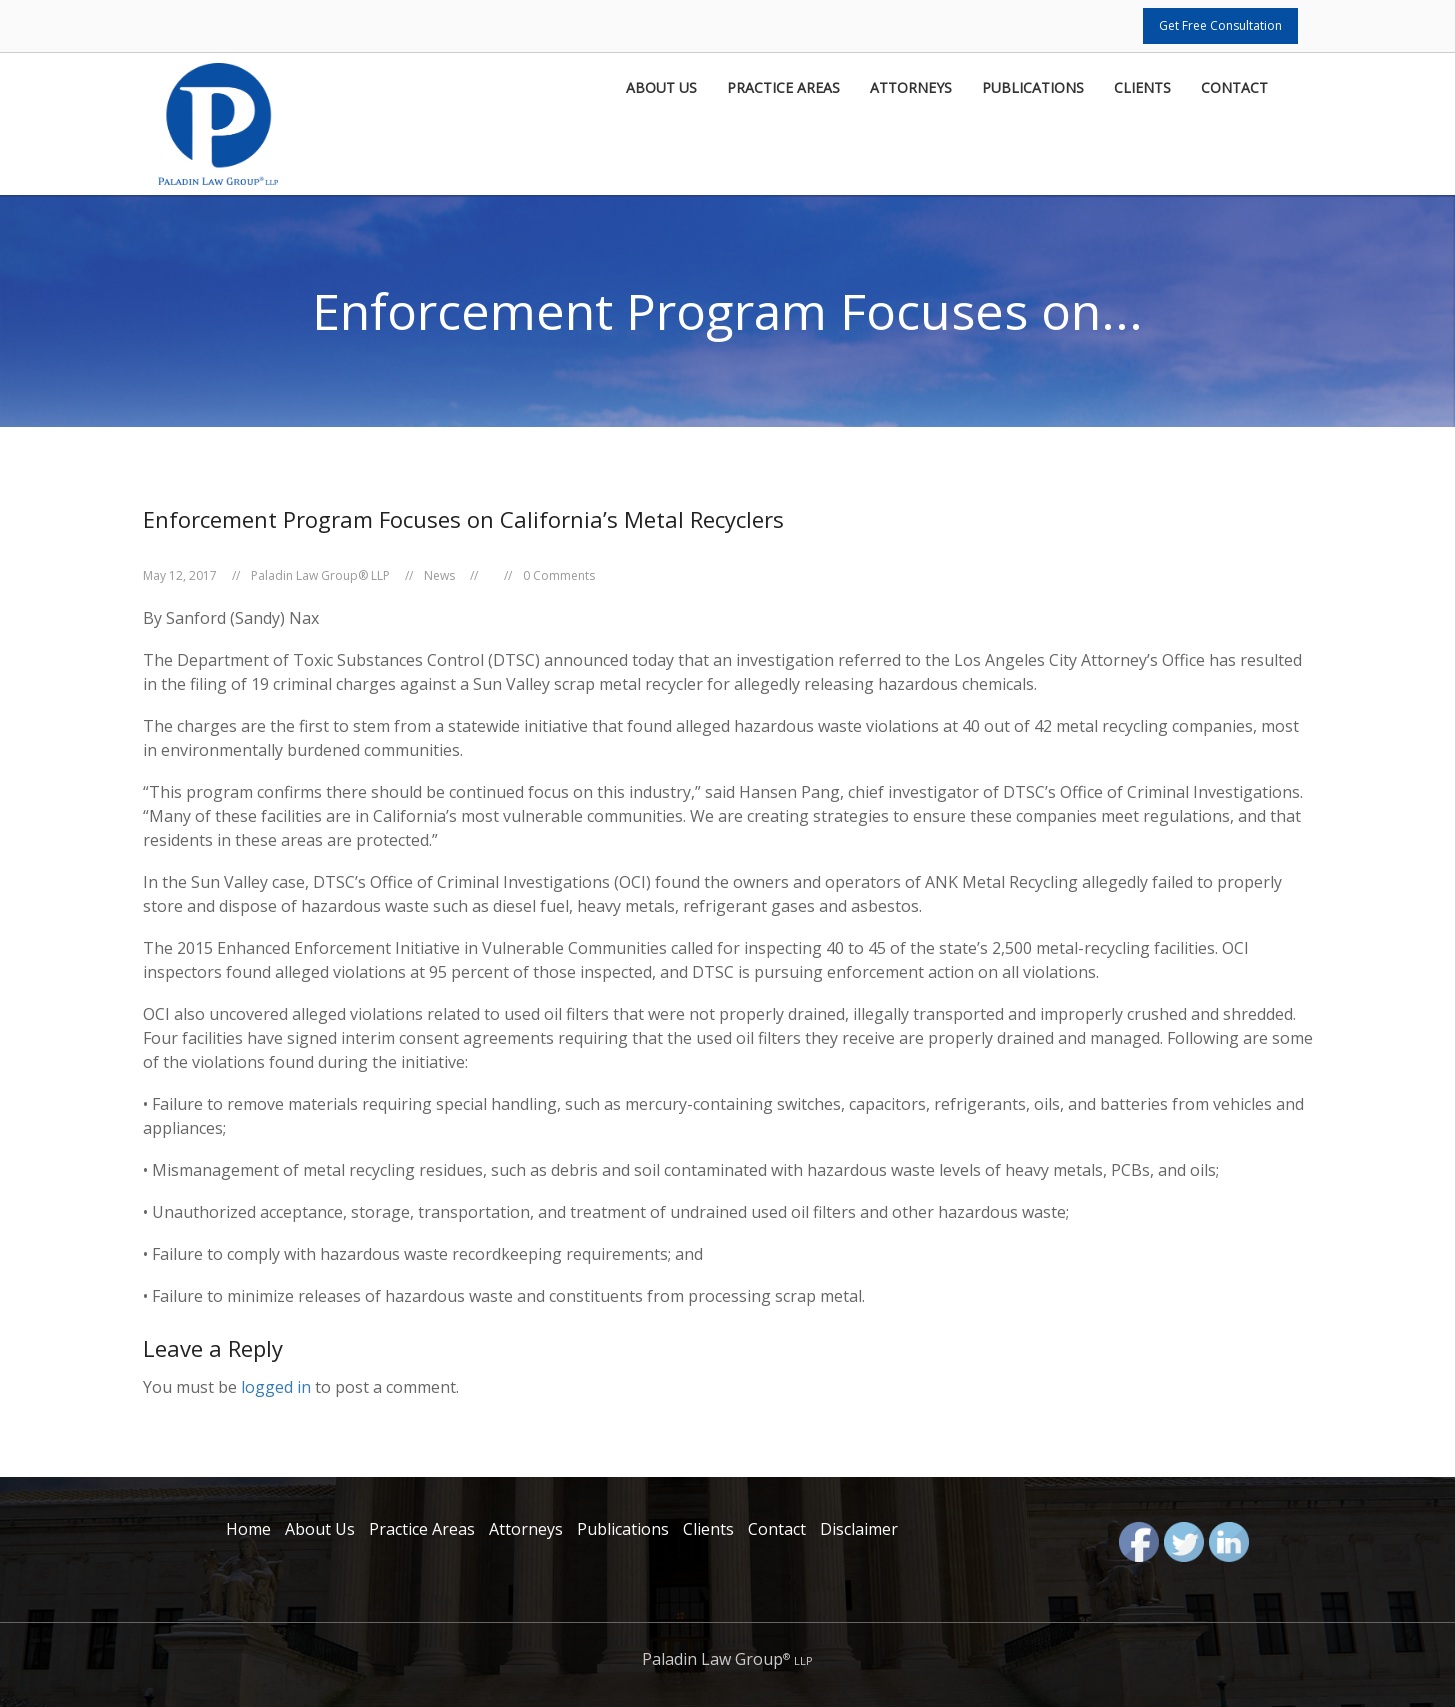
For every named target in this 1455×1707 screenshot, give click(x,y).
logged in (276, 1387)
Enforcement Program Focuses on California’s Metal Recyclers (463, 519)
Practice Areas (783, 89)
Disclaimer (859, 1529)
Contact (1234, 89)
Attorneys (911, 89)
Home (248, 1529)
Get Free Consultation (1220, 25)
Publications (1033, 89)
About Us (661, 89)
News (439, 575)
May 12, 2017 (180, 575)
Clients (1142, 89)
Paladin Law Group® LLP (320, 575)
